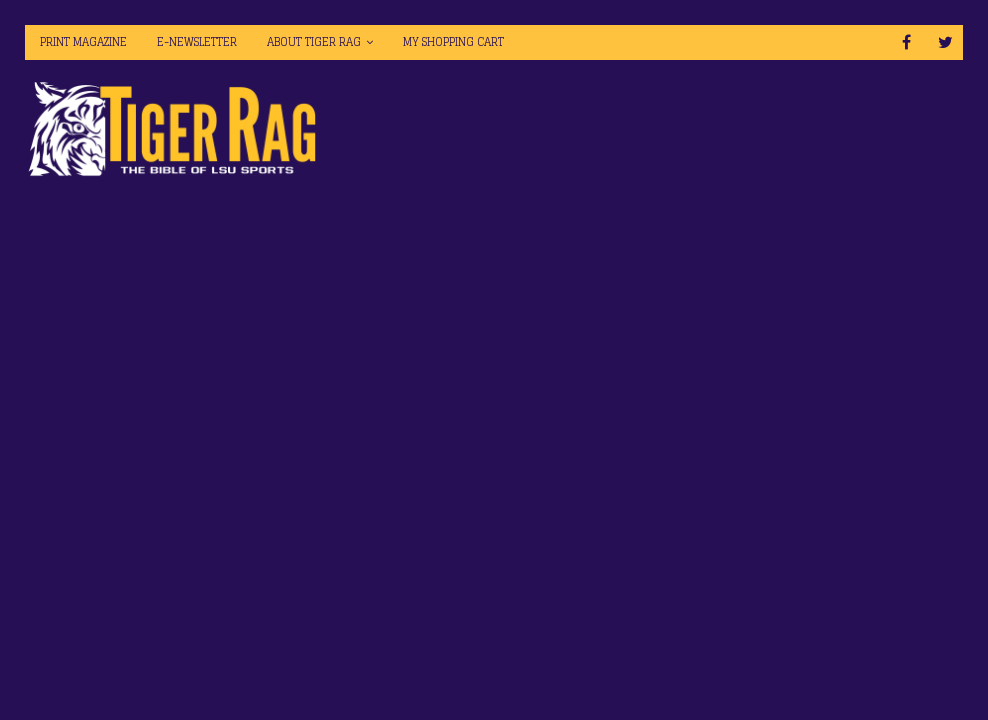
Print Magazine (83, 42)
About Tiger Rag (314, 42)
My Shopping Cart (453, 42)
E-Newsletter (197, 42)
